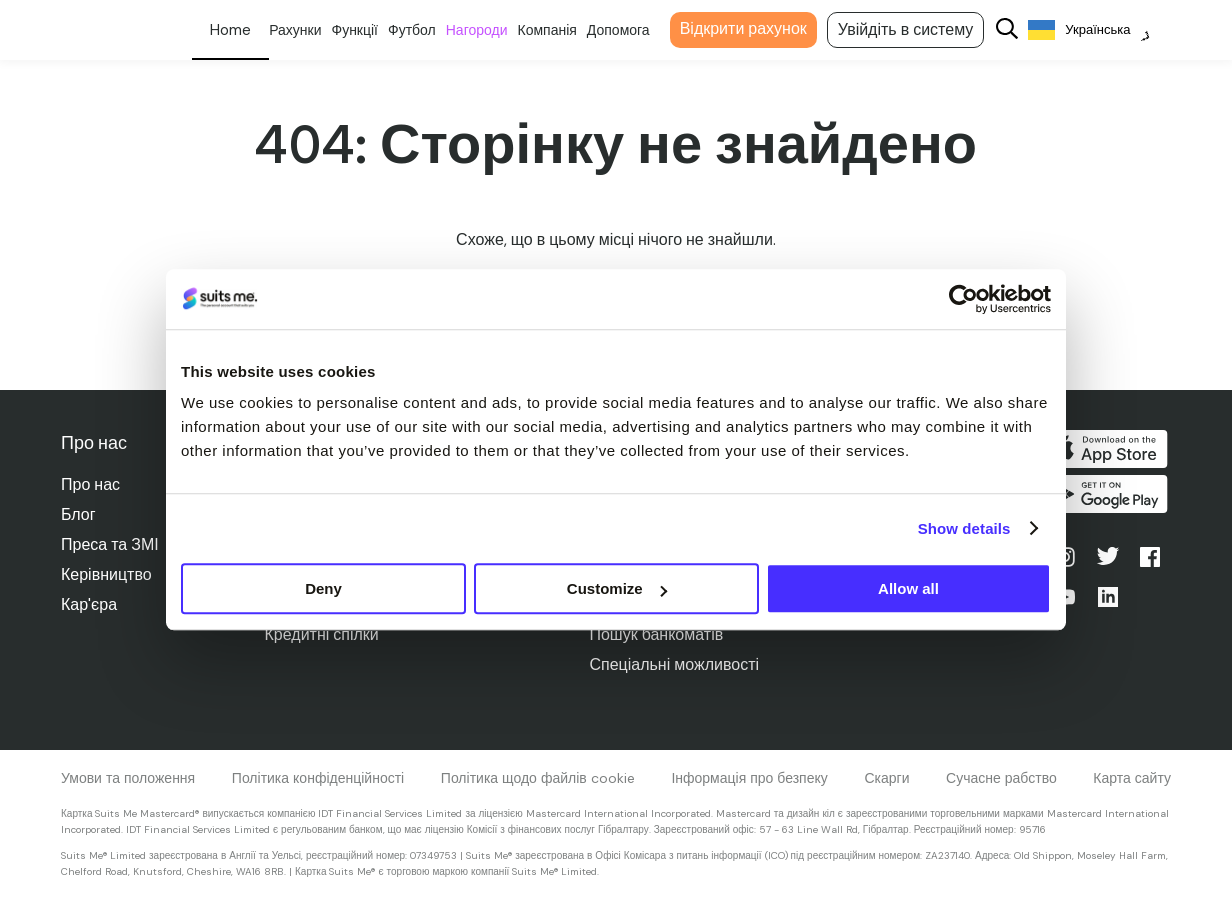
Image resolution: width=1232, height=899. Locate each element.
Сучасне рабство (1001, 778)
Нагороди (488, 30)
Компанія (558, 30)
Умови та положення (128, 778)
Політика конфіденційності (318, 778)
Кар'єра (89, 604)
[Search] (1019, 30)
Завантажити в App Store (1109, 449)
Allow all (908, 588)
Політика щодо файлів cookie (538, 778)
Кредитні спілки (322, 634)
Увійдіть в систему (916, 29)
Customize (617, 588)
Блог (78, 514)
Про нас (90, 484)
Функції (366, 30)
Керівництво (106, 574)
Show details (964, 528)
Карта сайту (1132, 778)
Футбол (423, 30)
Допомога (629, 30)
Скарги (886, 778)
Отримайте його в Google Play (1109, 497)
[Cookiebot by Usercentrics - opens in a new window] (963, 299)
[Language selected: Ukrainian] (1101, 30)
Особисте (241, 30)
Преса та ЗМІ (110, 544)
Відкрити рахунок (754, 28)
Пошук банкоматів (658, 634)
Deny (323, 588)
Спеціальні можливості (676, 664)
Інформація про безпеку (749, 778)
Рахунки (306, 30)
